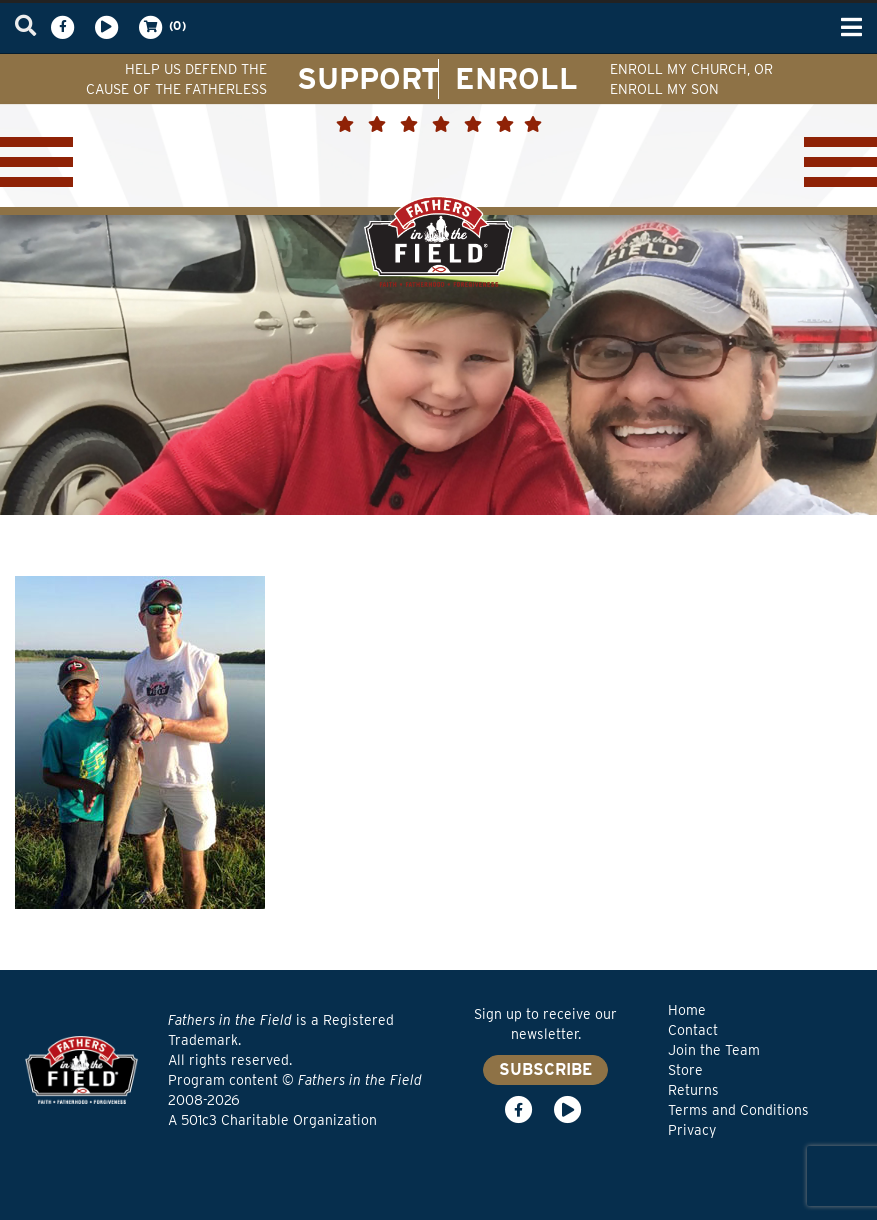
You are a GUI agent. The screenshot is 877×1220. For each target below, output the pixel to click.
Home (687, 1010)
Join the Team (714, 1050)
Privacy (692, 1130)
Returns (693, 1090)
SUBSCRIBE (545, 1069)
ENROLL (516, 78)
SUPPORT (368, 78)
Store (685, 1070)
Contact (693, 1030)
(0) (161, 27)
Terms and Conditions (738, 1110)
